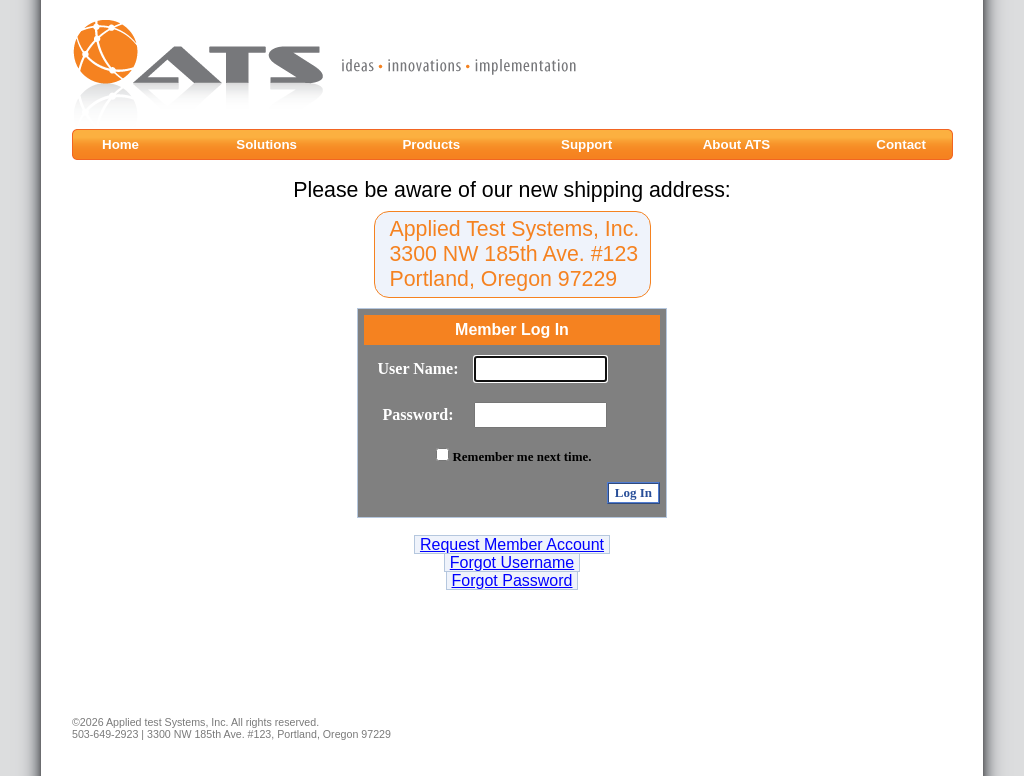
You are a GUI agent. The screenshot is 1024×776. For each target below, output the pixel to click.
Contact (901, 144)
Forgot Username (512, 562)
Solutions (268, 144)
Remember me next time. (521, 456)
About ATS (736, 144)
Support (588, 144)
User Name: (418, 368)
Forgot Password (512, 580)
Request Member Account (512, 544)
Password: (417, 414)
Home (128, 144)
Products (432, 144)
